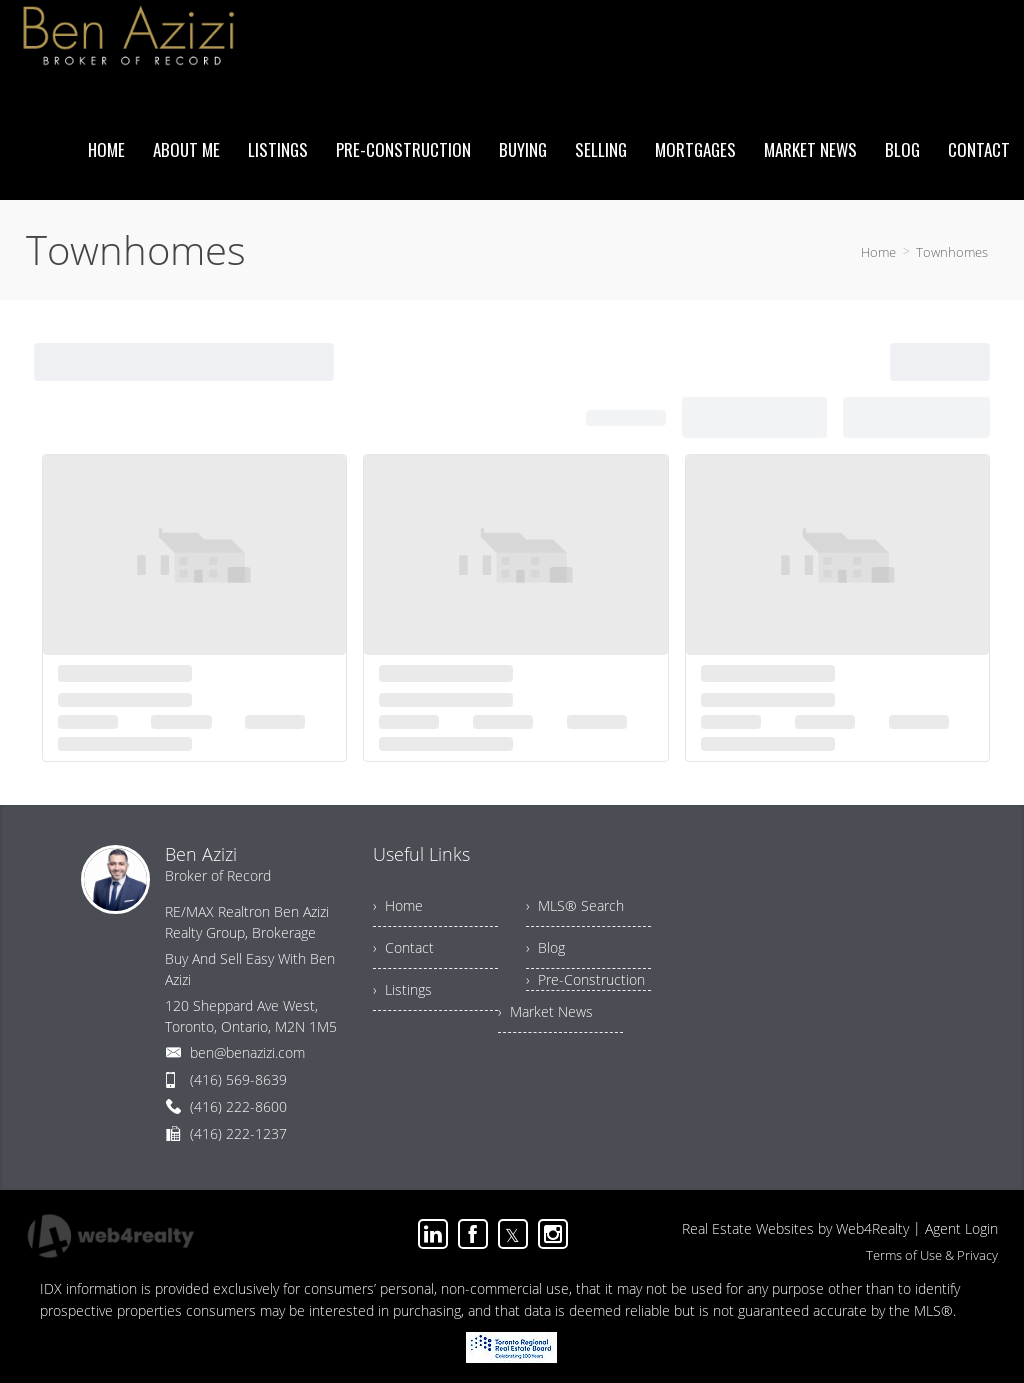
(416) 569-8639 (238, 1079)
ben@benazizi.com (247, 1052)
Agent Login (961, 1228)
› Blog (545, 947)
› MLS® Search (575, 905)
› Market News (545, 1011)
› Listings (402, 989)
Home (878, 252)
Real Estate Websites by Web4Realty (795, 1228)
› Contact (403, 947)
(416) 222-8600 (238, 1106)
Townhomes (952, 252)
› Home (398, 905)
